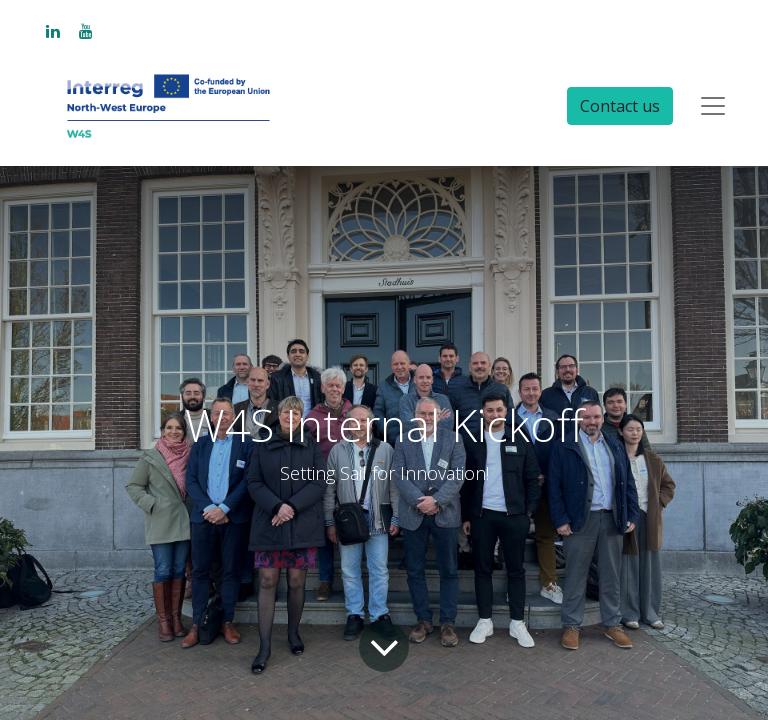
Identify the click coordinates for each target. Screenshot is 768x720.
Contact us (620, 106)
